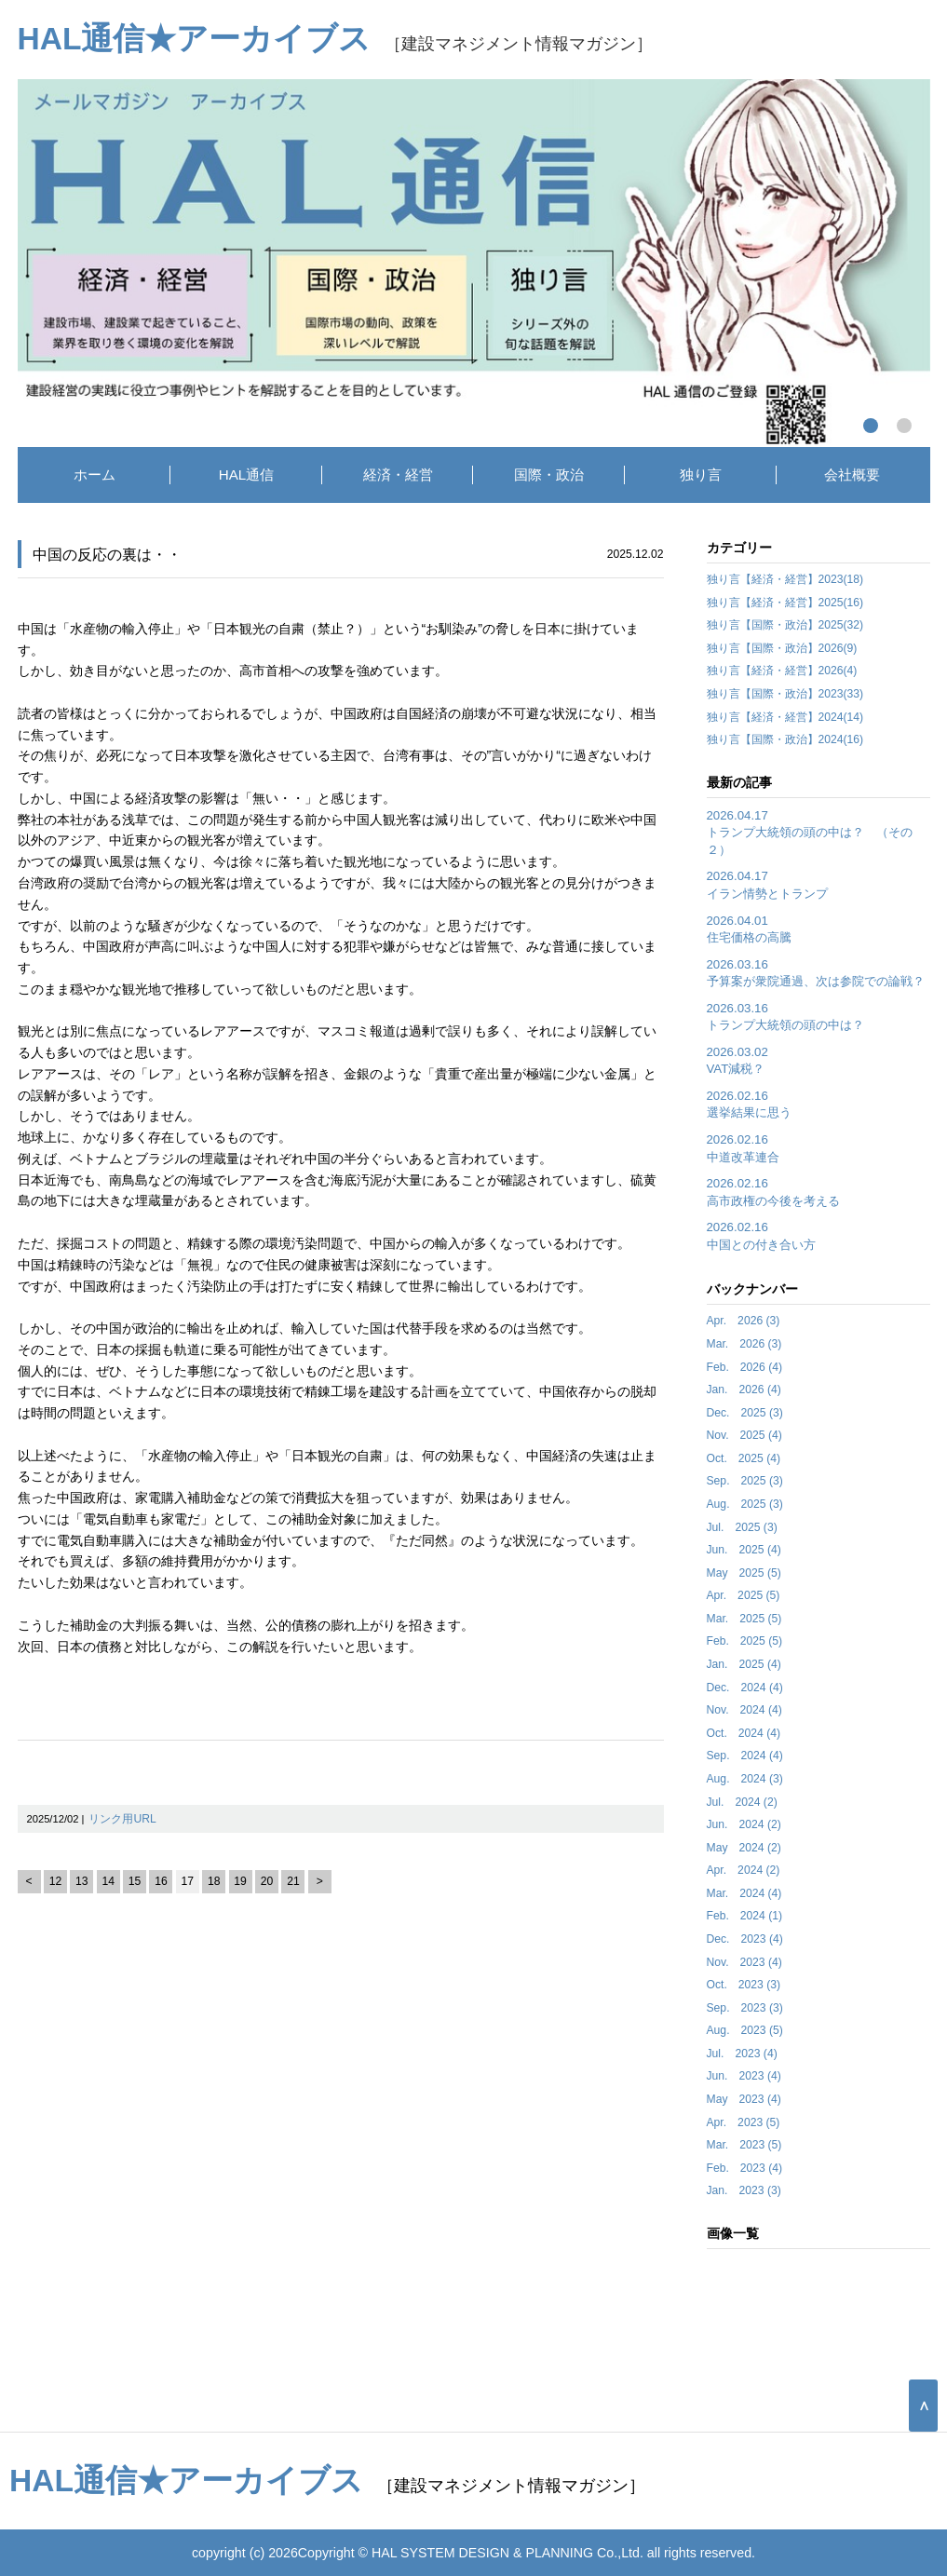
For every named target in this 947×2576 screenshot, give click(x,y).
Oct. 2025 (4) (744, 1458)
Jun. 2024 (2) (744, 1824)
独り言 (701, 474)
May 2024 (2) (744, 1847)
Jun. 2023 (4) (744, 2075)
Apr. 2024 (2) (743, 1870)
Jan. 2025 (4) (744, 1664)
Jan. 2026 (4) (744, 1389)
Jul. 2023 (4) (742, 2053)
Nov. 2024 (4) (744, 1709)
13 (81, 1881)
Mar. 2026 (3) (744, 1343)
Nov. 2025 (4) (744, 1435)
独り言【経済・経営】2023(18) (785, 579)
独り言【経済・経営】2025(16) (785, 602)
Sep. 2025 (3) (745, 1480)
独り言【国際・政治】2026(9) (782, 648)
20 (267, 1881)
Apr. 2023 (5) (743, 2122)
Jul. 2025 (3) (742, 1527)
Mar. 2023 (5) (744, 2144)
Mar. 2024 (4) (744, 1893)
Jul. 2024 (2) (742, 1802)
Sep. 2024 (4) (745, 1755)
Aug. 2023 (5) (745, 2030)
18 (214, 1881)
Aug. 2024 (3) (745, 1778)
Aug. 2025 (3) (745, 1504)
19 (240, 1881)
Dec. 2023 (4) (745, 1939)
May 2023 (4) (744, 2099)
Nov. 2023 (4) (744, 1962)
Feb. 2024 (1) (745, 1915)
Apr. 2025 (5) (743, 1595)
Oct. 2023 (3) (744, 1984)
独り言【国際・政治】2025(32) (785, 624)
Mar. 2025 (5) (744, 1618)
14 (108, 1881)
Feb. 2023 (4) (745, 2168)
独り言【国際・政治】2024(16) (785, 739)
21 (293, 1881)
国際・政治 (549, 474)
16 (161, 1881)
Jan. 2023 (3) (744, 2190)
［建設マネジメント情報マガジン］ (336, 43)
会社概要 (852, 474)
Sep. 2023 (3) (745, 2007)
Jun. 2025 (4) (744, 1549)
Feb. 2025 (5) (745, 1640)
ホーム (94, 474)
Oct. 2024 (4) (744, 1733)
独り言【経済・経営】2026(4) (782, 670)
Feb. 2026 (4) (745, 1367)
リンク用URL (122, 1818)
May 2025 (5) (744, 1572)
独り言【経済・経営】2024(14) (785, 717)
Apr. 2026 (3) (743, 1320)
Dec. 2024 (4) (745, 1687)
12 (55, 1881)
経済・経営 (398, 474)
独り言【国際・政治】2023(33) (785, 693)
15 (135, 1881)
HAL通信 (247, 474)
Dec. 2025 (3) (745, 1412)
